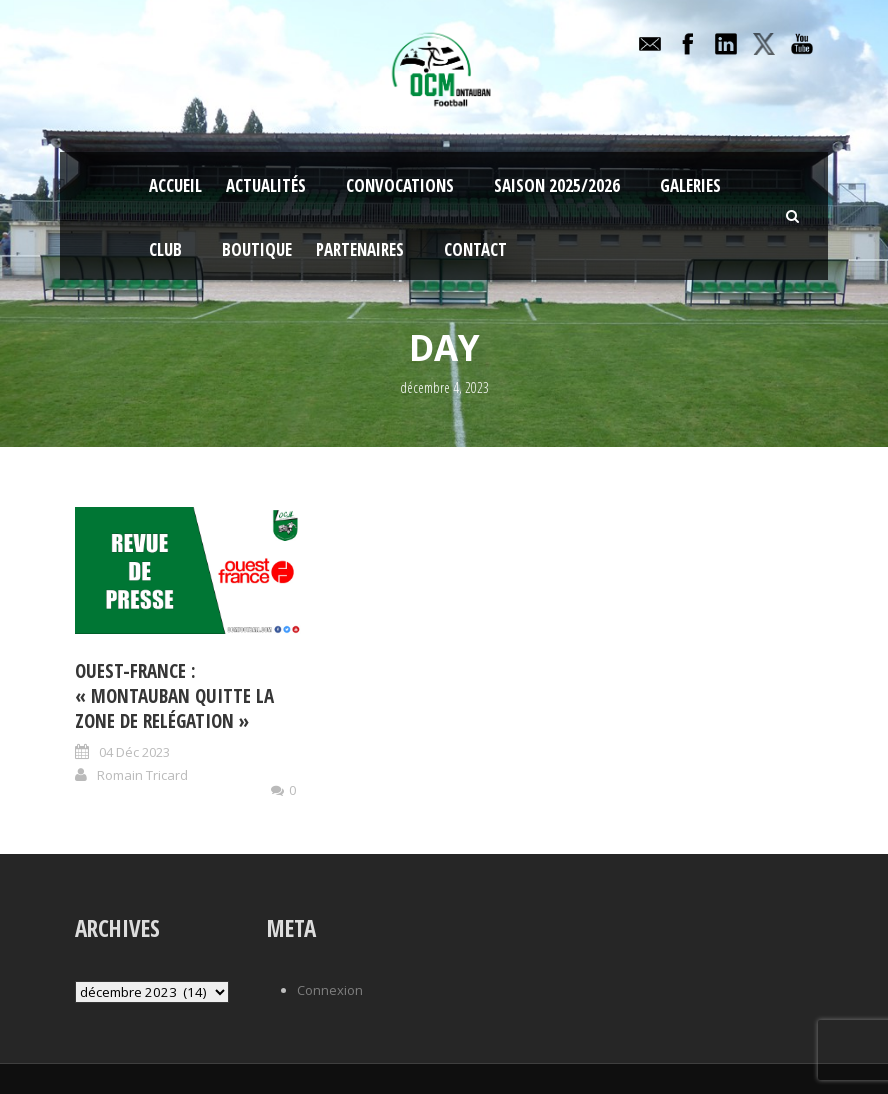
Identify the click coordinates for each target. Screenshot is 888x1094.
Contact (475, 249)
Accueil (175, 185)
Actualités (266, 185)
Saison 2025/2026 (557, 185)
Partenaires (360, 249)
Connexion (330, 990)
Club (165, 249)
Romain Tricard (142, 775)
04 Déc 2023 (134, 752)
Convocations (400, 185)
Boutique (257, 249)
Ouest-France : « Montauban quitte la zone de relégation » (174, 695)
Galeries (690, 185)
